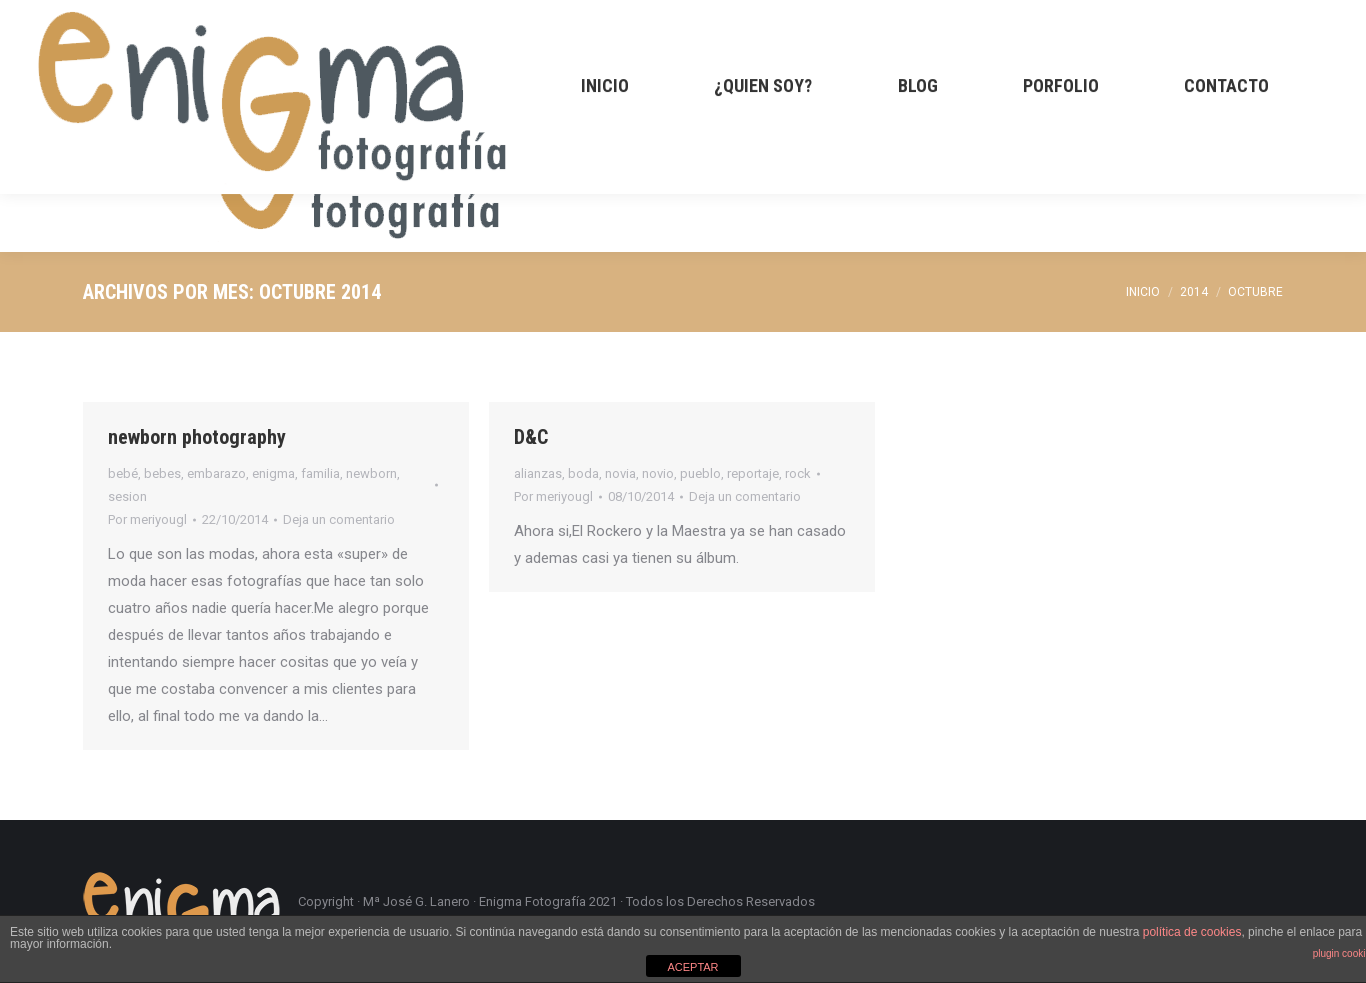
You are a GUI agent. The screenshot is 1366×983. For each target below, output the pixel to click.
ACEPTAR (692, 967)
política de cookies (1192, 932)
